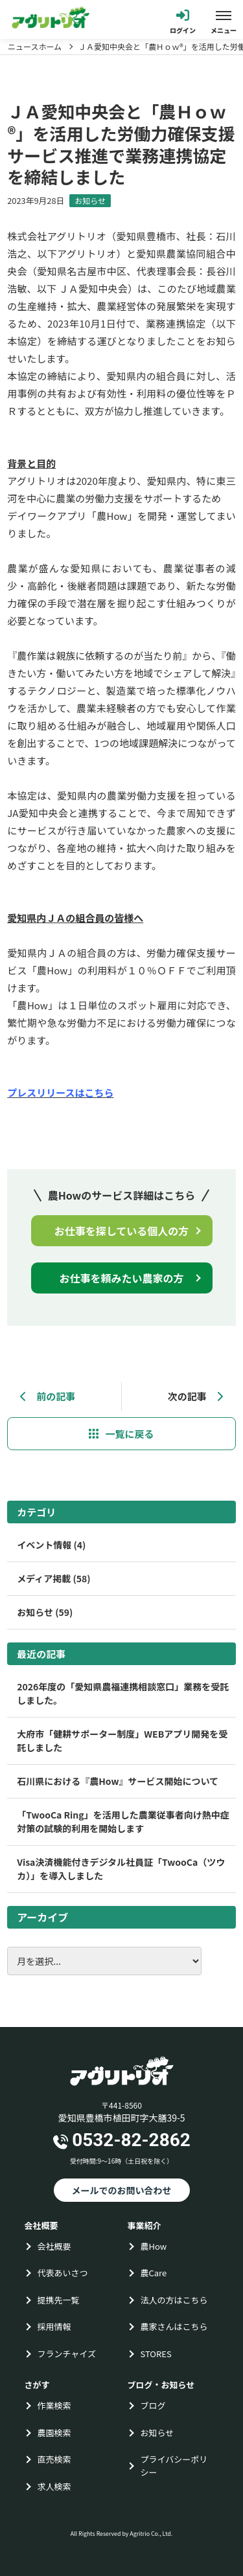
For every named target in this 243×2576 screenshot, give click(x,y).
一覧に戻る (129, 1433)
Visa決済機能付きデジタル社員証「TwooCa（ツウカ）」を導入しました (121, 1868)
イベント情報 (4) (51, 1544)
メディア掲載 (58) (53, 1578)
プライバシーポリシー (174, 2465)
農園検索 (54, 2432)
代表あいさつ (63, 2273)
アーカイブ (42, 1917)
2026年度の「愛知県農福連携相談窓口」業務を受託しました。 (123, 1693)
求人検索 (54, 2486)
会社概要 (54, 2246)
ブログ (153, 2405)
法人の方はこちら (174, 2300)
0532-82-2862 (131, 2140)
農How (154, 2246)
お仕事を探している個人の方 (121, 1230)
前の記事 (47, 1396)
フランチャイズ (67, 2353)
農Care (154, 2273)
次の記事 (195, 1396)
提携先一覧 (59, 2300)
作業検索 (54, 2405)
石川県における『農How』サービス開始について (117, 1781)
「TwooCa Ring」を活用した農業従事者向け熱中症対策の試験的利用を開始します (123, 1821)
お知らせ (90, 200)
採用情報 (54, 2326)
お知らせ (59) (45, 1612)
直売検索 (54, 2459)
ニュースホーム (35, 46)
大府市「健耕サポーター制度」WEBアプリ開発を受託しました (122, 1740)
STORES (156, 2353)
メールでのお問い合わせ (122, 2190)
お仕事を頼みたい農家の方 (121, 1278)
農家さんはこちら (174, 2326)
